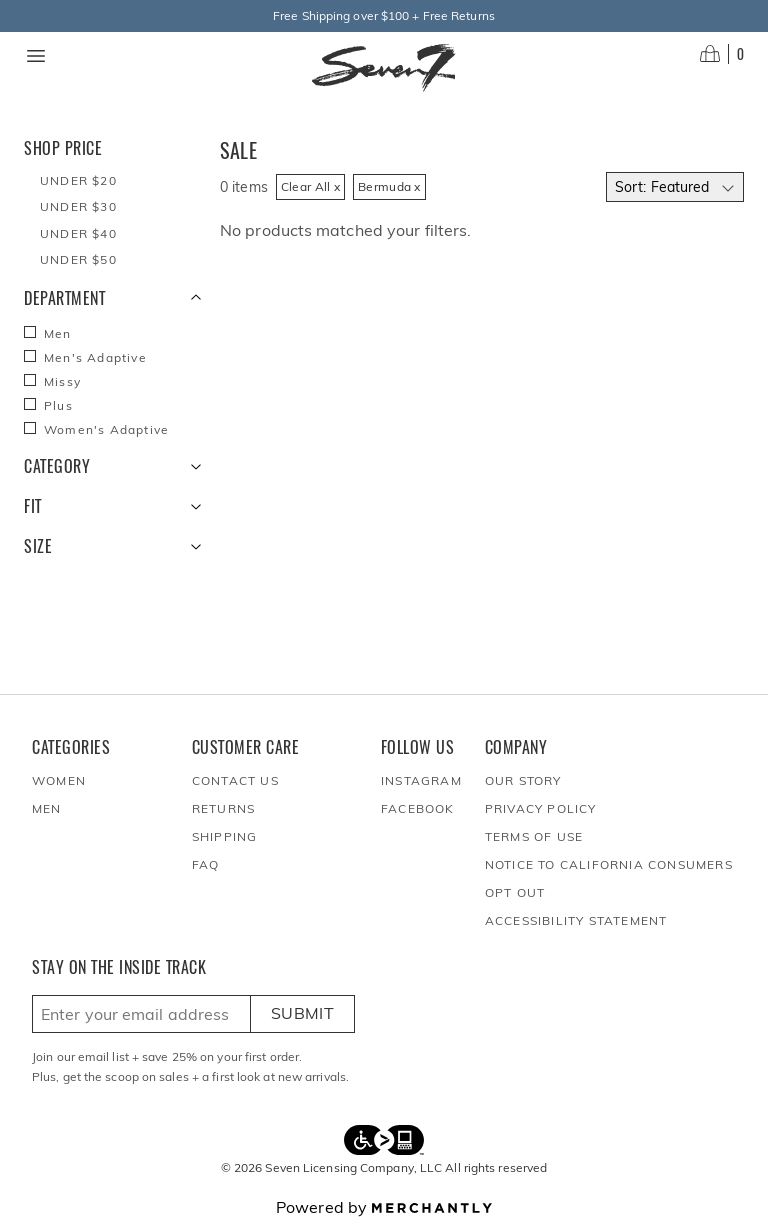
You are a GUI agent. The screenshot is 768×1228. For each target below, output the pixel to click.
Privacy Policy (541, 808)
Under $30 (78, 206)
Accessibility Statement (576, 920)
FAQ (206, 864)
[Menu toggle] (36, 56)
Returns (223, 808)
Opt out (515, 892)
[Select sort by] (675, 187)
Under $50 (78, 259)
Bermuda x (389, 186)
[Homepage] (384, 68)
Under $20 (78, 180)
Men (47, 808)
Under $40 (78, 233)
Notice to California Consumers (609, 864)
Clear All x (310, 186)
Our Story (523, 780)
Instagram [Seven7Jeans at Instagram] (421, 780)
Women (59, 780)
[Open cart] (722, 54)
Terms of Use (534, 836)
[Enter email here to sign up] (141, 1014)
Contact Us (235, 780)
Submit (302, 1013)
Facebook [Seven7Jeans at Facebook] (418, 808)
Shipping (225, 836)
